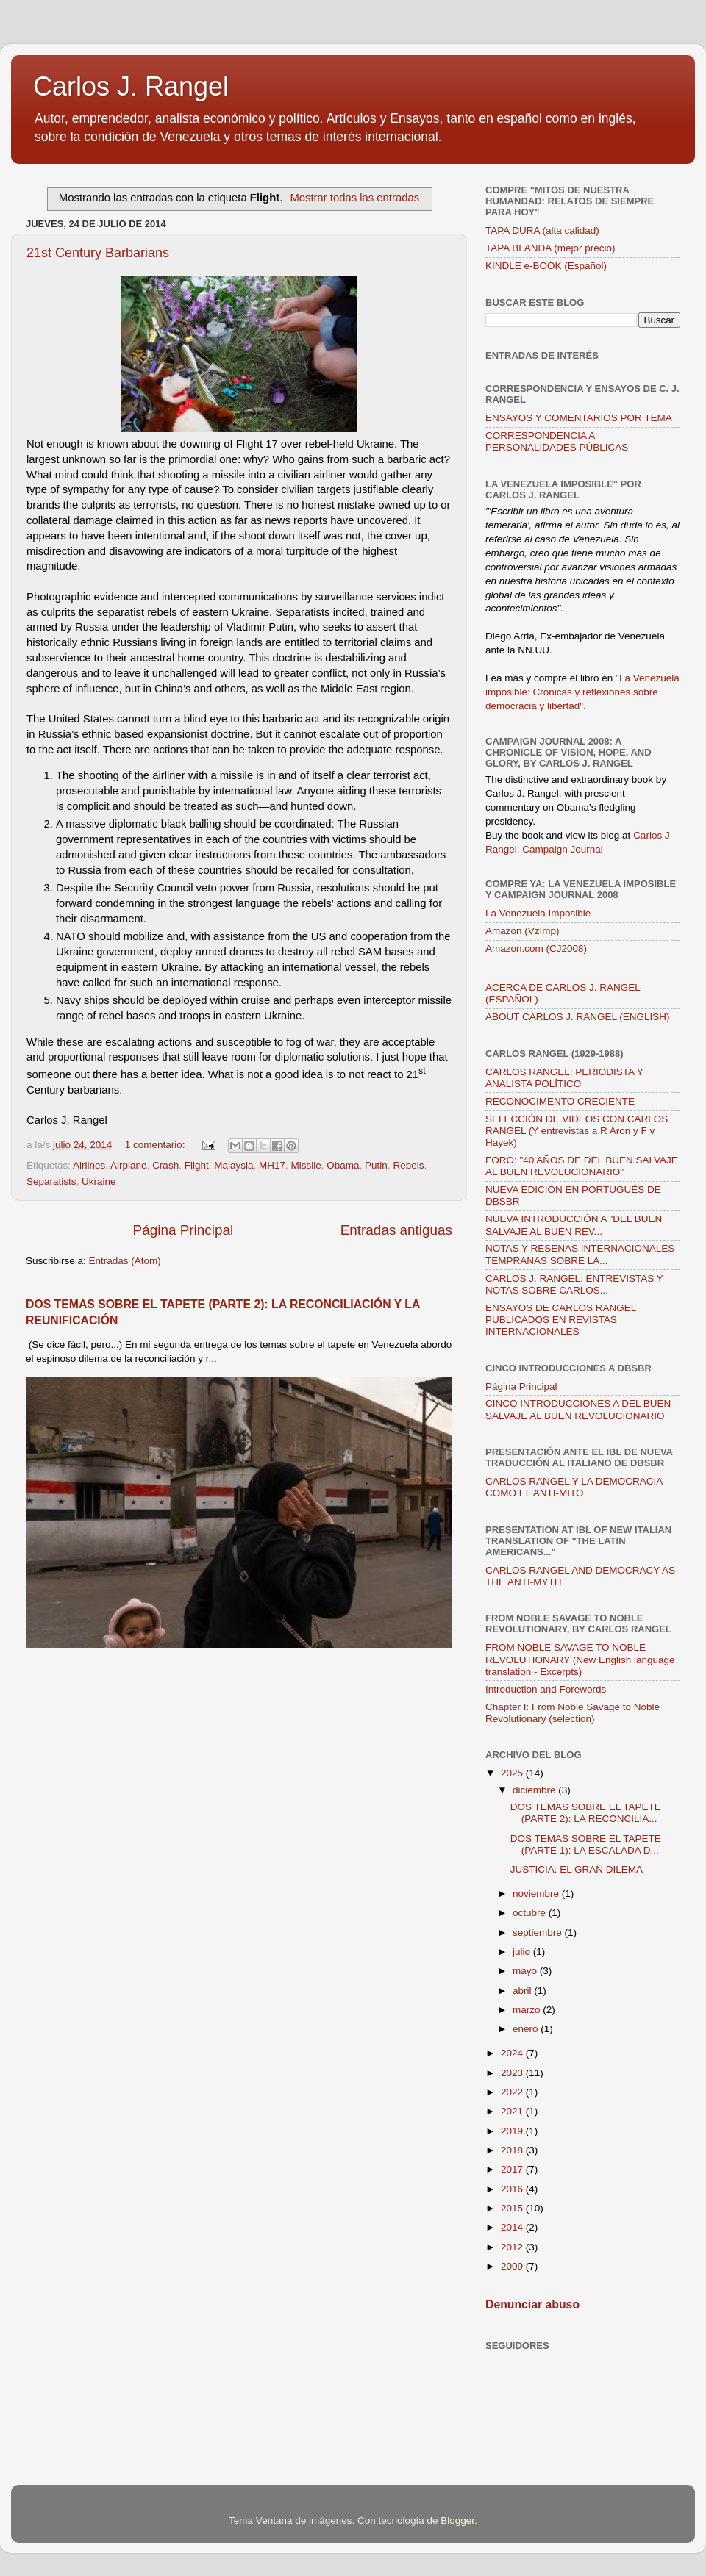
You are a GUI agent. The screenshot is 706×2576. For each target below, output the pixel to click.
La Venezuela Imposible (538, 913)
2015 (513, 2208)
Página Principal (183, 1230)
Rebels (408, 1165)
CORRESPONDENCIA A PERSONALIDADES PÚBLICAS (556, 441)
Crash (165, 1165)
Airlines (89, 1165)
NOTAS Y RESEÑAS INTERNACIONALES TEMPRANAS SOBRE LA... (579, 1254)
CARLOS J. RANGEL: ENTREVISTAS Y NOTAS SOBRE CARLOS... (574, 1284)
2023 (513, 2072)
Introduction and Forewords (545, 1689)
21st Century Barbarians (97, 252)
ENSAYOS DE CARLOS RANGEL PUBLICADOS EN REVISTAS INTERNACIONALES (560, 1319)
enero (527, 2028)
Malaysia (233, 1165)
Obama (343, 1165)
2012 (513, 2247)
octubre (531, 1912)
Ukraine (99, 1181)
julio (523, 1951)
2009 (513, 2266)
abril (523, 1990)
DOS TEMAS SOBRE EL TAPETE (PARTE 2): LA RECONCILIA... (585, 1812)
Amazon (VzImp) (522, 930)
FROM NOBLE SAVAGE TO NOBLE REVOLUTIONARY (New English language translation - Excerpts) (580, 1659)
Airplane (128, 1165)
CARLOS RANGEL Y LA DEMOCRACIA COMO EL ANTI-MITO (574, 1487)
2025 (513, 1773)
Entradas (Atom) (125, 1260)
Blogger (457, 2520)
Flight (197, 1165)
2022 (513, 2092)
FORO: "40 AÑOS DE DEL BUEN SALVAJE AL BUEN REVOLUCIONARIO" (581, 1166)
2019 (513, 2130)
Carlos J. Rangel (131, 86)
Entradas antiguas (396, 1230)
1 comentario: (156, 1144)
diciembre (535, 1789)
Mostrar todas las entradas (354, 198)
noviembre (537, 1893)
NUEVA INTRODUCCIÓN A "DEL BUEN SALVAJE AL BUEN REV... (573, 1224)
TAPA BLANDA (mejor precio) (550, 248)
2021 (513, 2111)
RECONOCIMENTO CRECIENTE (560, 1101)
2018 (513, 2150)
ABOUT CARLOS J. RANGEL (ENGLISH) (577, 1016)
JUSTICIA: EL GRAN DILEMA (576, 1869)
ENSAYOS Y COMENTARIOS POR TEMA (578, 417)
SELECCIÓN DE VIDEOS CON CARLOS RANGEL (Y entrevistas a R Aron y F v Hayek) (576, 1130)
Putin (376, 1165)
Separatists (51, 1181)
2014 (513, 2227)
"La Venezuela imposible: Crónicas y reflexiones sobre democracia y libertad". (582, 691)
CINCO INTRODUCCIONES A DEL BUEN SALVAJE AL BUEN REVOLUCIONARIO (578, 1409)
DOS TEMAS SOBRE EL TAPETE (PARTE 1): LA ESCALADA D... (585, 1844)
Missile (306, 1165)
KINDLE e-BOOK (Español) (546, 265)
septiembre (539, 1932)
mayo (526, 1970)
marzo (528, 2009)
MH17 (272, 1165)
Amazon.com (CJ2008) (536, 948)
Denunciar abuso (532, 2304)
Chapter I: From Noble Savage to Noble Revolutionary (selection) (572, 1712)
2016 (513, 2189)
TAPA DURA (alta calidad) (542, 230)
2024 (513, 2053)
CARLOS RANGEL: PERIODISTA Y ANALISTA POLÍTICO (564, 1077)
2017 (513, 2169)
